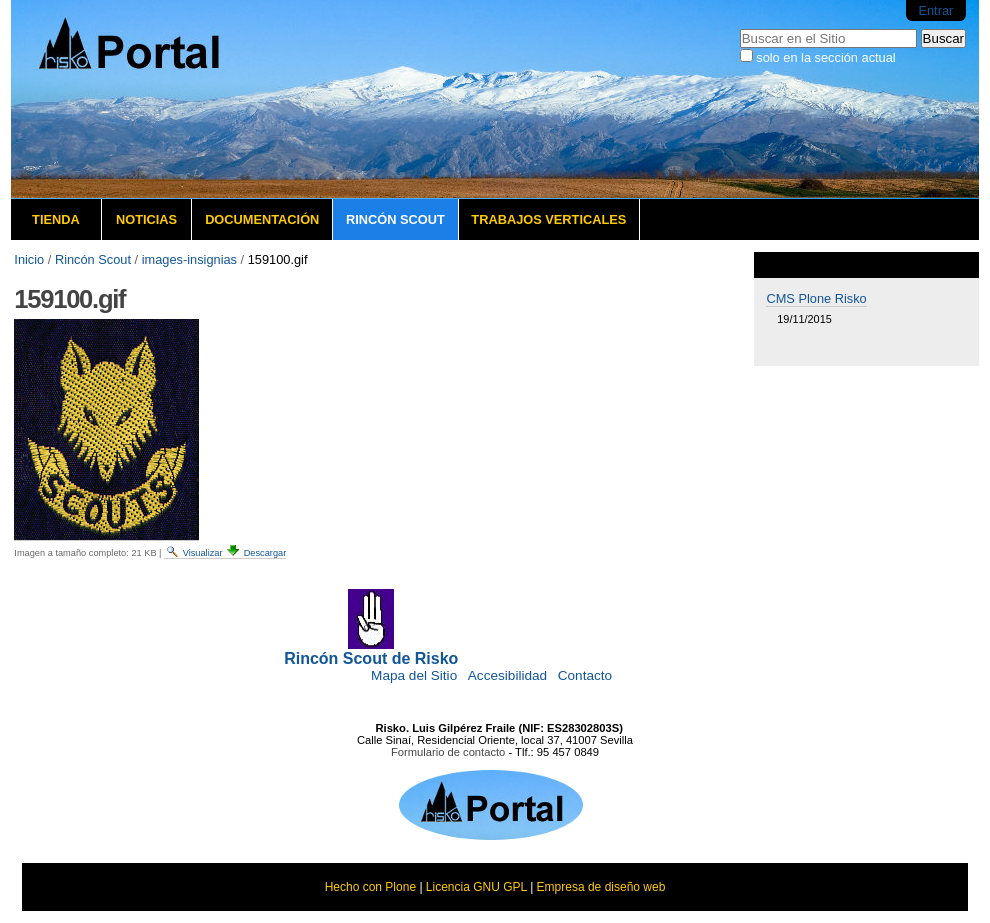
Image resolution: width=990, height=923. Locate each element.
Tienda (56, 219)
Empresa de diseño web (601, 887)
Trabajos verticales (548, 219)
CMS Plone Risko (816, 298)
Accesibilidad (507, 675)
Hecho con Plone (370, 887)
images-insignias (189, 259)
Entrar (935, 10)
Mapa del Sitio (414, 675)
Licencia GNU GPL (476, 887)
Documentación (262, 219)
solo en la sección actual (825, 57)
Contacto (585, 675)
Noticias (146, 219)
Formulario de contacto (448, 752)
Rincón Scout (395, 219)
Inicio (29, 259)
